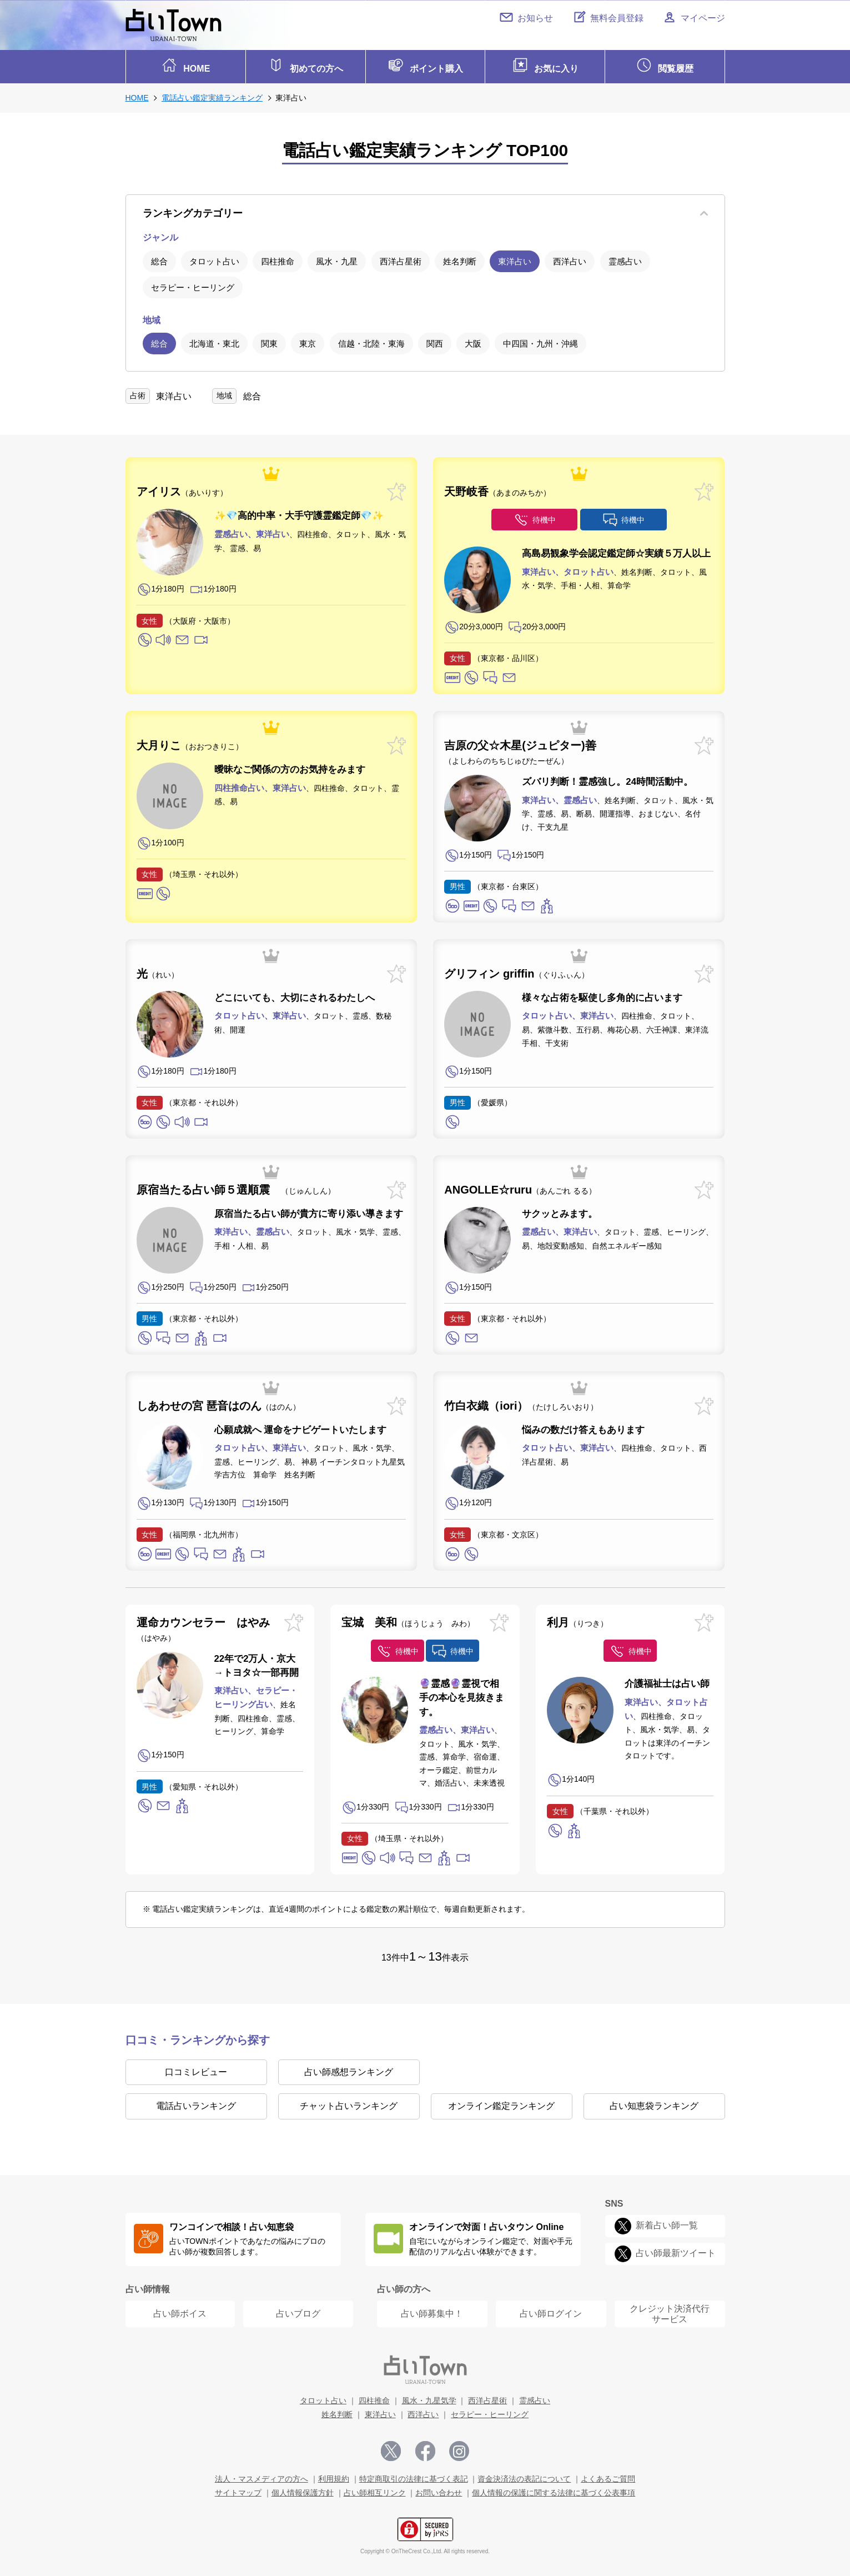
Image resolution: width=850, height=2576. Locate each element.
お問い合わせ (438, 2489)
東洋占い (514, 258)
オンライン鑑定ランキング (501, 2103)
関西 (434, 340)
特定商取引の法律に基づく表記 (413, 2476)
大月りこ (190, 742)
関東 (269, 340)
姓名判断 (459, 258)
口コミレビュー (196, 2068)
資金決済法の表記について (524, 2476)
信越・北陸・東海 (371, 340)
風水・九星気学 (429, 2397)
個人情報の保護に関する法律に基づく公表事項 (553, 2489)
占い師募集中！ (432, 2311)
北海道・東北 (214, 340)
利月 (577, 1619)
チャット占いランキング (349, 2103)
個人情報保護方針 (302, 2489)
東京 (307, 340)
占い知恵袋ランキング (654, 2103)
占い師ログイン (551, 2311)
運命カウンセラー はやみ (203, 1626)
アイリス (182, 489)
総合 (159, 258)
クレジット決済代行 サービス (670, 2311)
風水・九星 (337, 258)
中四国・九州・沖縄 (540, 340)
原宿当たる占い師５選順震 (236, 1187)
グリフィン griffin (516, 971)
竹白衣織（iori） (521, 1403)
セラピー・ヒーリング (192, 284)
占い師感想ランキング (348, 2068)
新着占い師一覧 (667, 2222)
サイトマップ (238, 2489)
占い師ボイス (180, 2311)
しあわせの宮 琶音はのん (219, 1403)
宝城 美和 (408, 1619)
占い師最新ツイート (676, 2250)
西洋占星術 (400, 258)
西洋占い (569, 258)
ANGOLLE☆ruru (520, 1187)
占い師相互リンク (375, 2489)
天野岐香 (497, 489)
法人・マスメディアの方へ (261, 2476)
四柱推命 (277, 258)
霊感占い (625, 258)
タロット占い (214, 258)
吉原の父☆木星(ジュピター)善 (520, 749)
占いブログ (298, 2311)
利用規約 (333, 2476)
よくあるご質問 (608, 2476)
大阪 (473, 340)
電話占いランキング (196, 2103)
